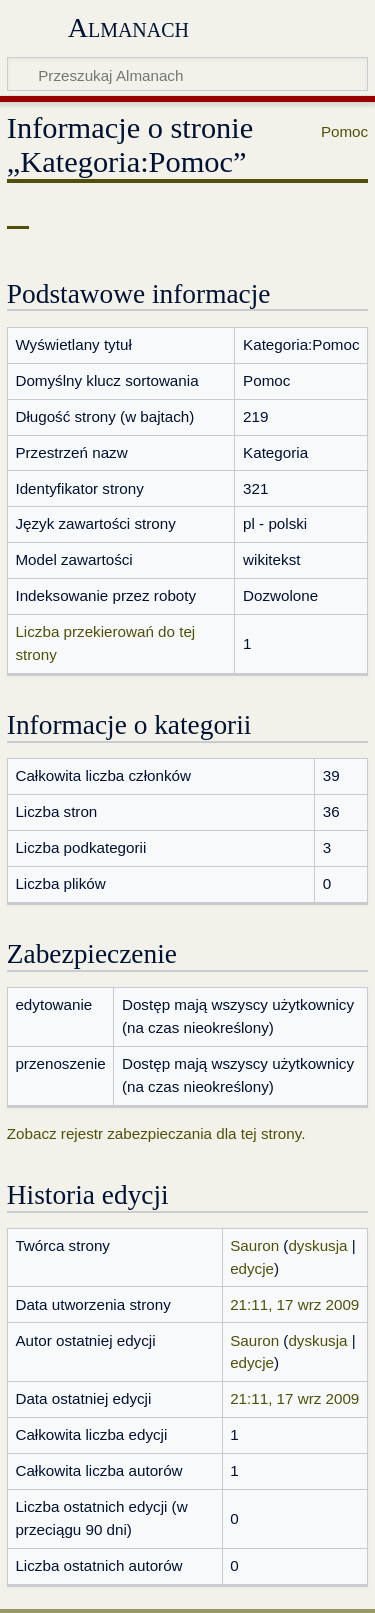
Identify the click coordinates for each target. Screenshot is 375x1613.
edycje (252, 1268)
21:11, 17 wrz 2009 (294, 1304)
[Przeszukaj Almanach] (187, 74)
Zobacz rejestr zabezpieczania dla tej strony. (156, 1133)
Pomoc (344, 131)
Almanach (128, 27)
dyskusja (317, 1245)
